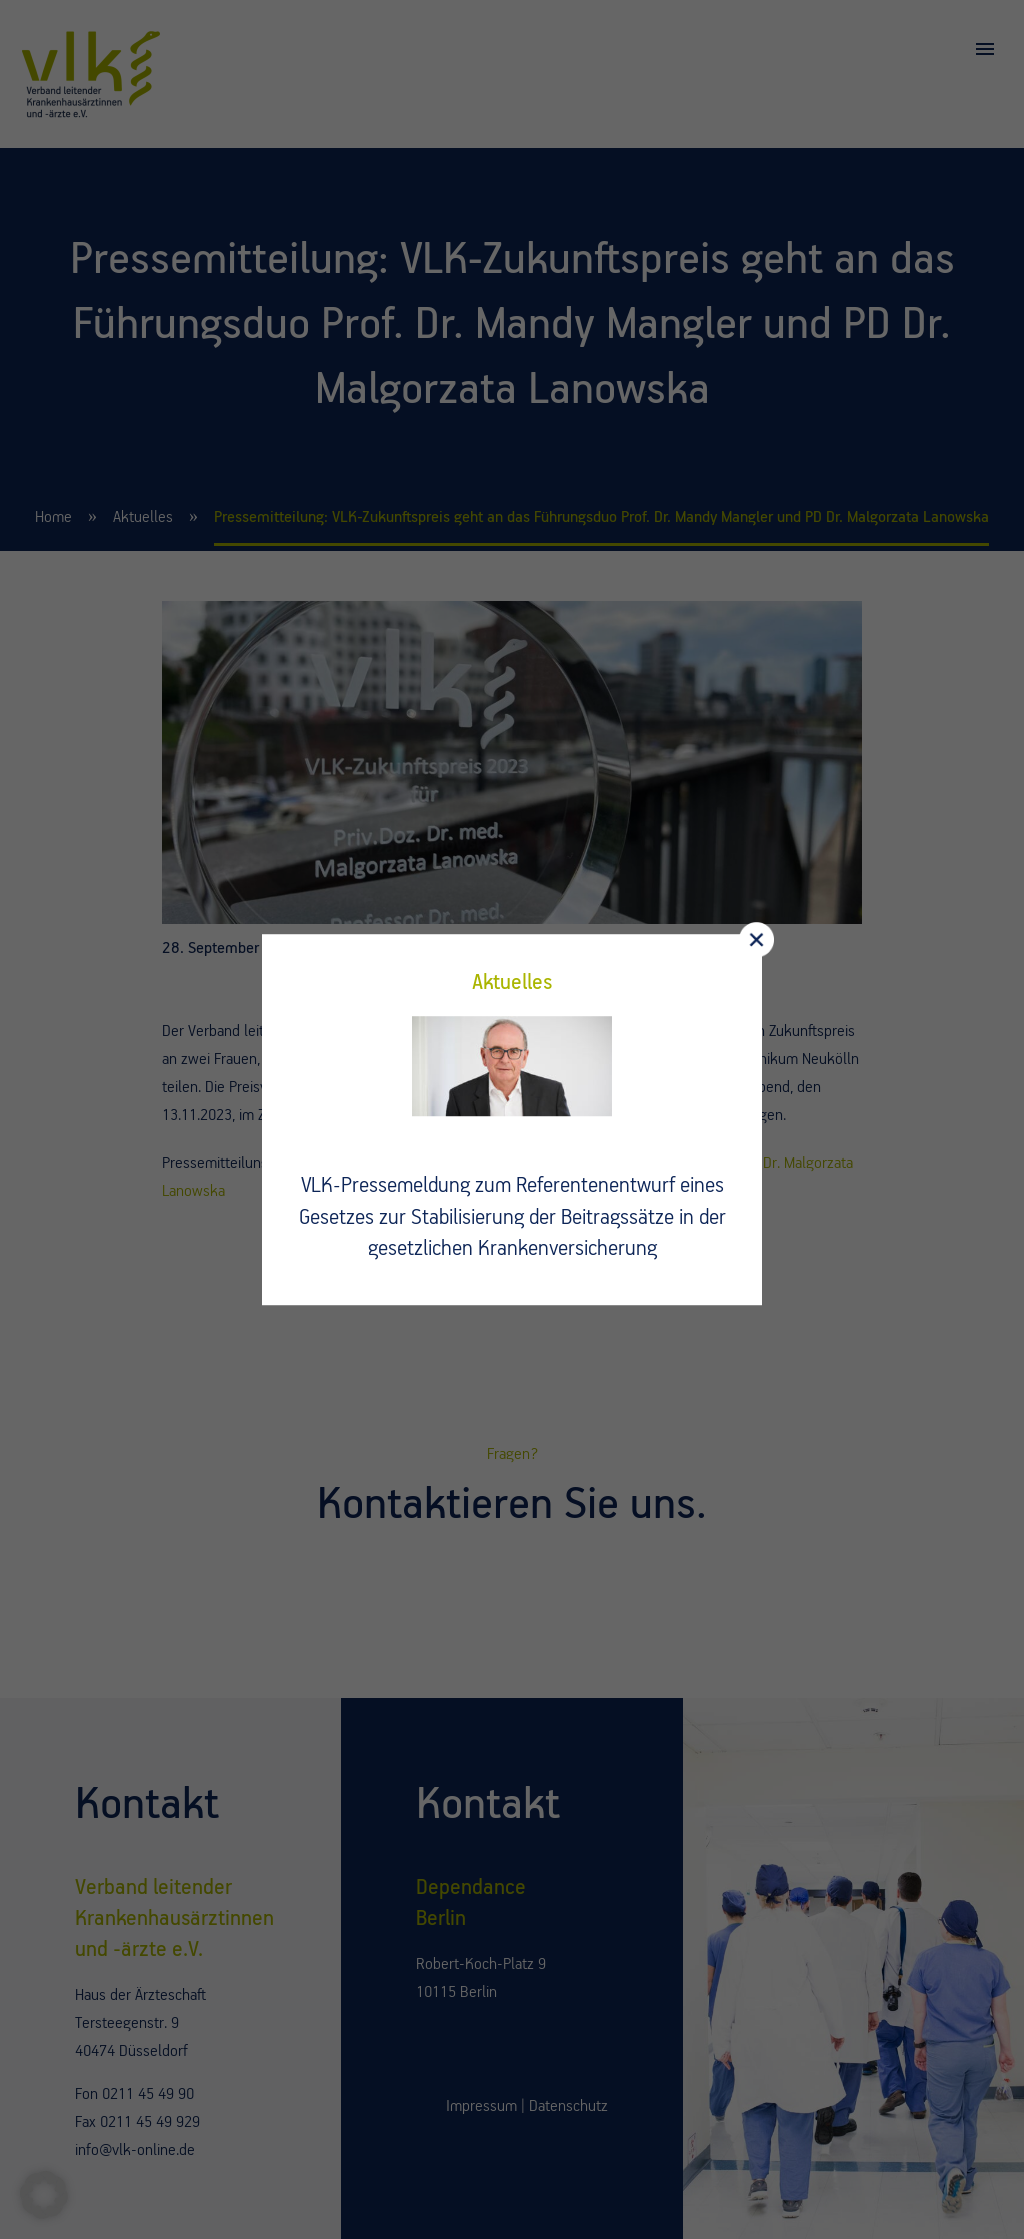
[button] (44, 2195)
